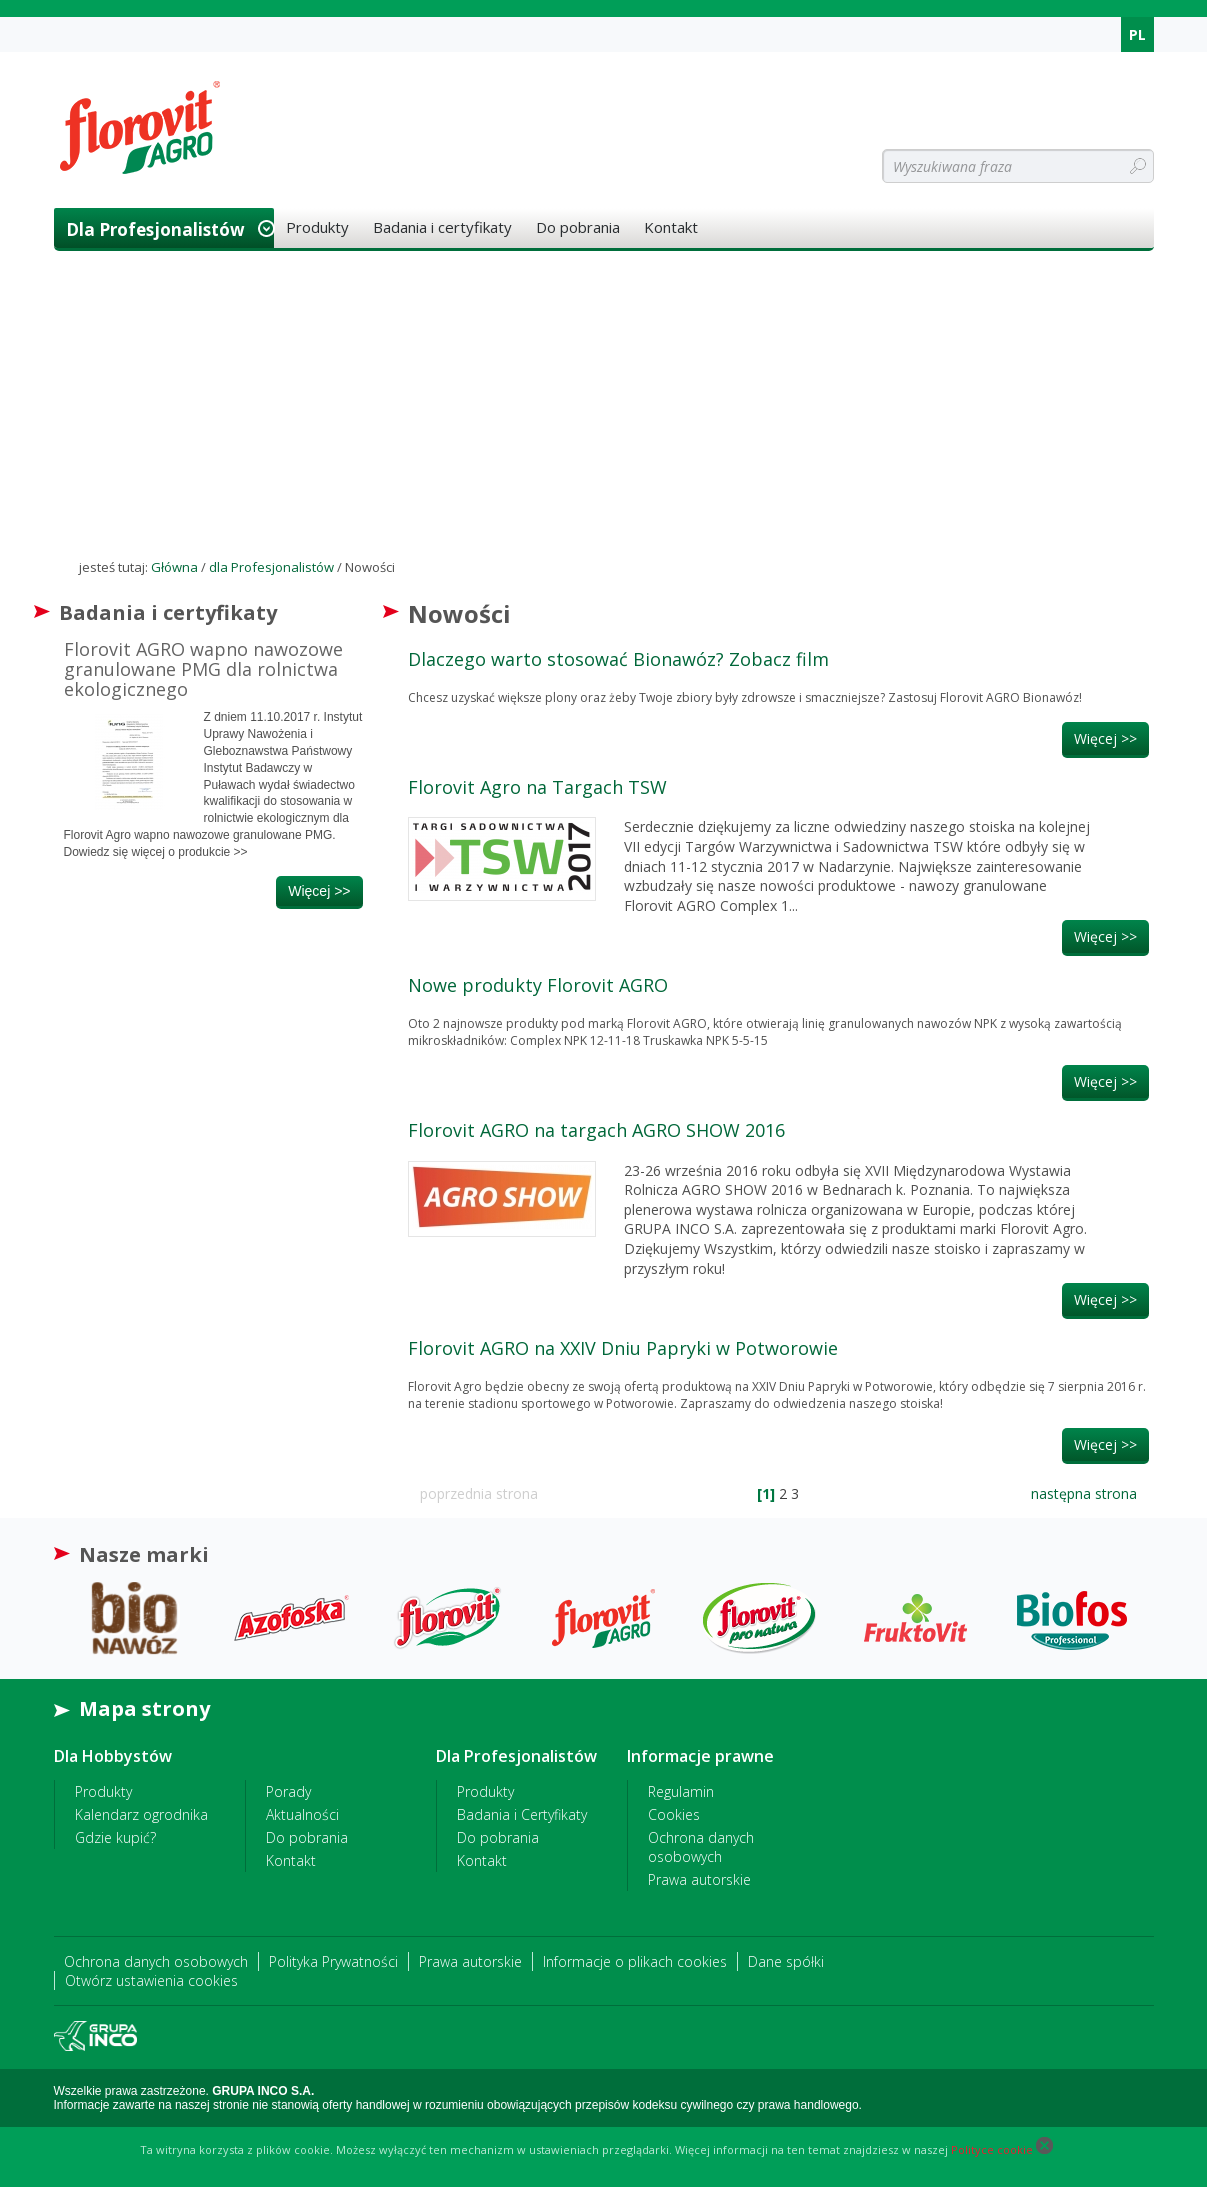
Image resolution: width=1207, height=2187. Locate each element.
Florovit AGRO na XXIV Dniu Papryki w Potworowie (623, 1348)
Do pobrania (578, 227)
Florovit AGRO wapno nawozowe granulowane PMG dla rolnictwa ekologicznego (203, 669)
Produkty (317, 227)
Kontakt (671, 227)
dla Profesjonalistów (155, 229)
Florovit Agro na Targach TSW (537, 787)
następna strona (1084, 1493)
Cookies (674, 1814)
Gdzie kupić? (115, 1837)
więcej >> (319, 891)
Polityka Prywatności (333, 1961)
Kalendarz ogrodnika (141, 1814)
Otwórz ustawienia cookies (151, 1980)
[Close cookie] (1044, 2149)
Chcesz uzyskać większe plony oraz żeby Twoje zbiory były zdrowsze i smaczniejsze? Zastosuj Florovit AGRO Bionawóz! (745, 697)
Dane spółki (786, 1961)
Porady (288, 1791)
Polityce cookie (992, 2149)
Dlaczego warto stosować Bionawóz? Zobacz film (618, 659)
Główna (174, 567)
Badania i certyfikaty (442, 227)
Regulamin (681, 1791)
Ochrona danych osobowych (701, 1847)
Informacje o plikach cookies (635, 1961)
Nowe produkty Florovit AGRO (538, 985)
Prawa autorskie (699, 1879)
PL (1137, 34)
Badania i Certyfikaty (522, 1814)
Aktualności (302, 1814)
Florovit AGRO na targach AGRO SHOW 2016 (596, 1130)
